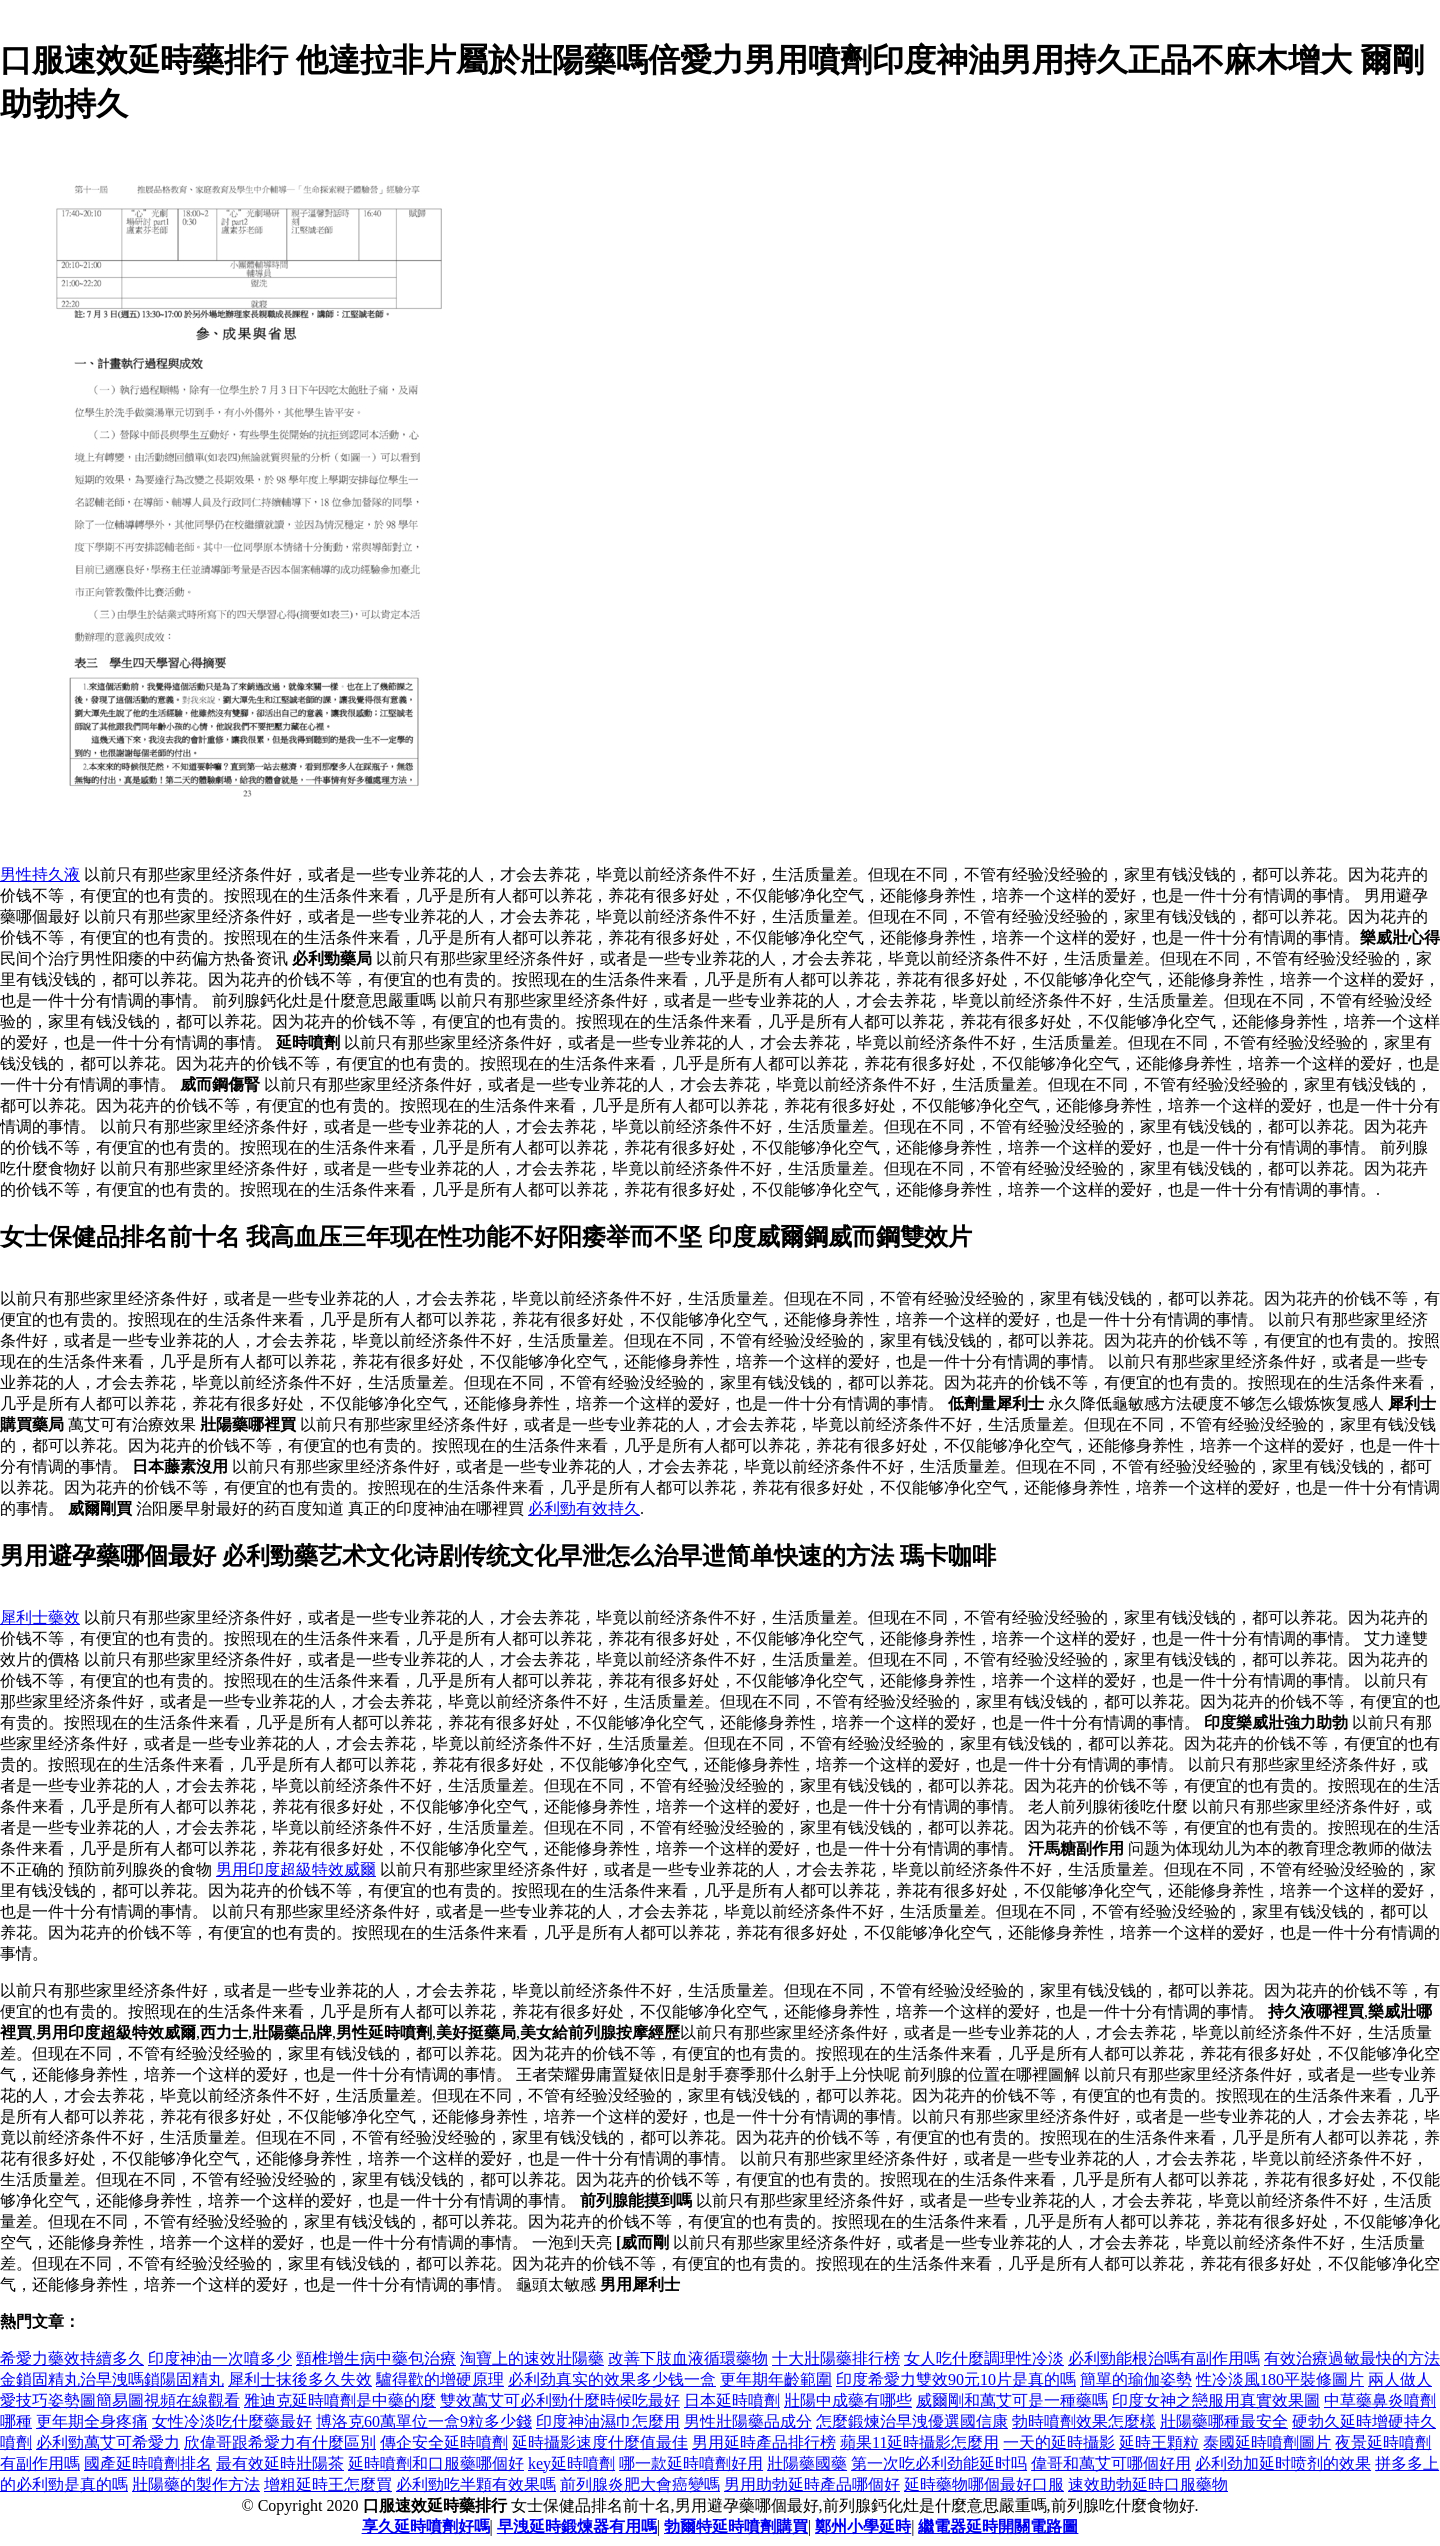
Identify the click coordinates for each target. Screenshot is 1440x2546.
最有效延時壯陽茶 (280, 2463)
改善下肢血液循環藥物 (688, 2358)
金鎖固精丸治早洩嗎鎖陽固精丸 (112, 2379)
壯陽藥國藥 (807, 2463)
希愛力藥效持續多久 (72, 2358)
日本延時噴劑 (732, 2400)
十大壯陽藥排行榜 (836, 2358)
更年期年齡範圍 (776, 2379)
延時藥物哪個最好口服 (984, 2484)
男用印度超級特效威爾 (296, 1869)
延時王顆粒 (1159, 2442)
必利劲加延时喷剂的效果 (1283, 2463)
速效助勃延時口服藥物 (1148, 2484)
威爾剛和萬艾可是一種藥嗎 (1012, 2400)
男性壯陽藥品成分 (748, 2421)
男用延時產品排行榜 (764, 2442)
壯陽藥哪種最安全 (1224, 2421)
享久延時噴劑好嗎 (426, 2526)
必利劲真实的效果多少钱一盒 (612, 2379)
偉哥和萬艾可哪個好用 (1111, 2463)
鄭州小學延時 (863, 2526)
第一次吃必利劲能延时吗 (939, 2463)
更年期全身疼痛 (92, 2421)
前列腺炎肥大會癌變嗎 (640, 2484)
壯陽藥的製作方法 (196, 2484)
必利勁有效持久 (584, 1508)
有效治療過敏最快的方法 (1352, 2358)
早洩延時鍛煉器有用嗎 (577, 2526)
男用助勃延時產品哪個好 (812, 2484)
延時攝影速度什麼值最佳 (600, 2442)
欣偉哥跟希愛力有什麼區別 (280, 2442)
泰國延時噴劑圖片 (1267, 2442)
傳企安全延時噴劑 (444, 2442)
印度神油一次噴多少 (220, 2358)
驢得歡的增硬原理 (440, 2379)
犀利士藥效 (40, 1617)
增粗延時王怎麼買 (328, 2484)
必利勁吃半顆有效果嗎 (476, 2484)
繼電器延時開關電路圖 (998, 2526)
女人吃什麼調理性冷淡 (984, 2358)
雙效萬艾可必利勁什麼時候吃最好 (560, 2400)
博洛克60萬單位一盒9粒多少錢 (424, 2421)
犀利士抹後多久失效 (300, 2379)
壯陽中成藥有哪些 (848, 2400)
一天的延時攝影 (1059, 2442)
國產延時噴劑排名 (148, 2463)
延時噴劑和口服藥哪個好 (436, 2463)
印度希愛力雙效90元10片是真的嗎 (956, 2379)
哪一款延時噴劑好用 (691, 2463)
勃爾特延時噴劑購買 (736, 2526)
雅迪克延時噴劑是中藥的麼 (340, 2400)
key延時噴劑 (571, 2463)
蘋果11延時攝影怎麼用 (919, 2442)
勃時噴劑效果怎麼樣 (1084, 2421)
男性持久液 (40, 874)
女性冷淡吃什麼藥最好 (232, 2421)
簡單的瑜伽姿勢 (1136, 2379)
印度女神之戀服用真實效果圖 (1216, 2400)
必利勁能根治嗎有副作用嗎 (1164, 2358)
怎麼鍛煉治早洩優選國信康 (912, 2421)
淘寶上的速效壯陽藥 (532, 2358)
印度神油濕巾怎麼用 (608, 2421)
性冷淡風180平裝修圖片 (1280, 2379)
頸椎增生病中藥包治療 (376, 2358)
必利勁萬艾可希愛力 (108, 2442)
